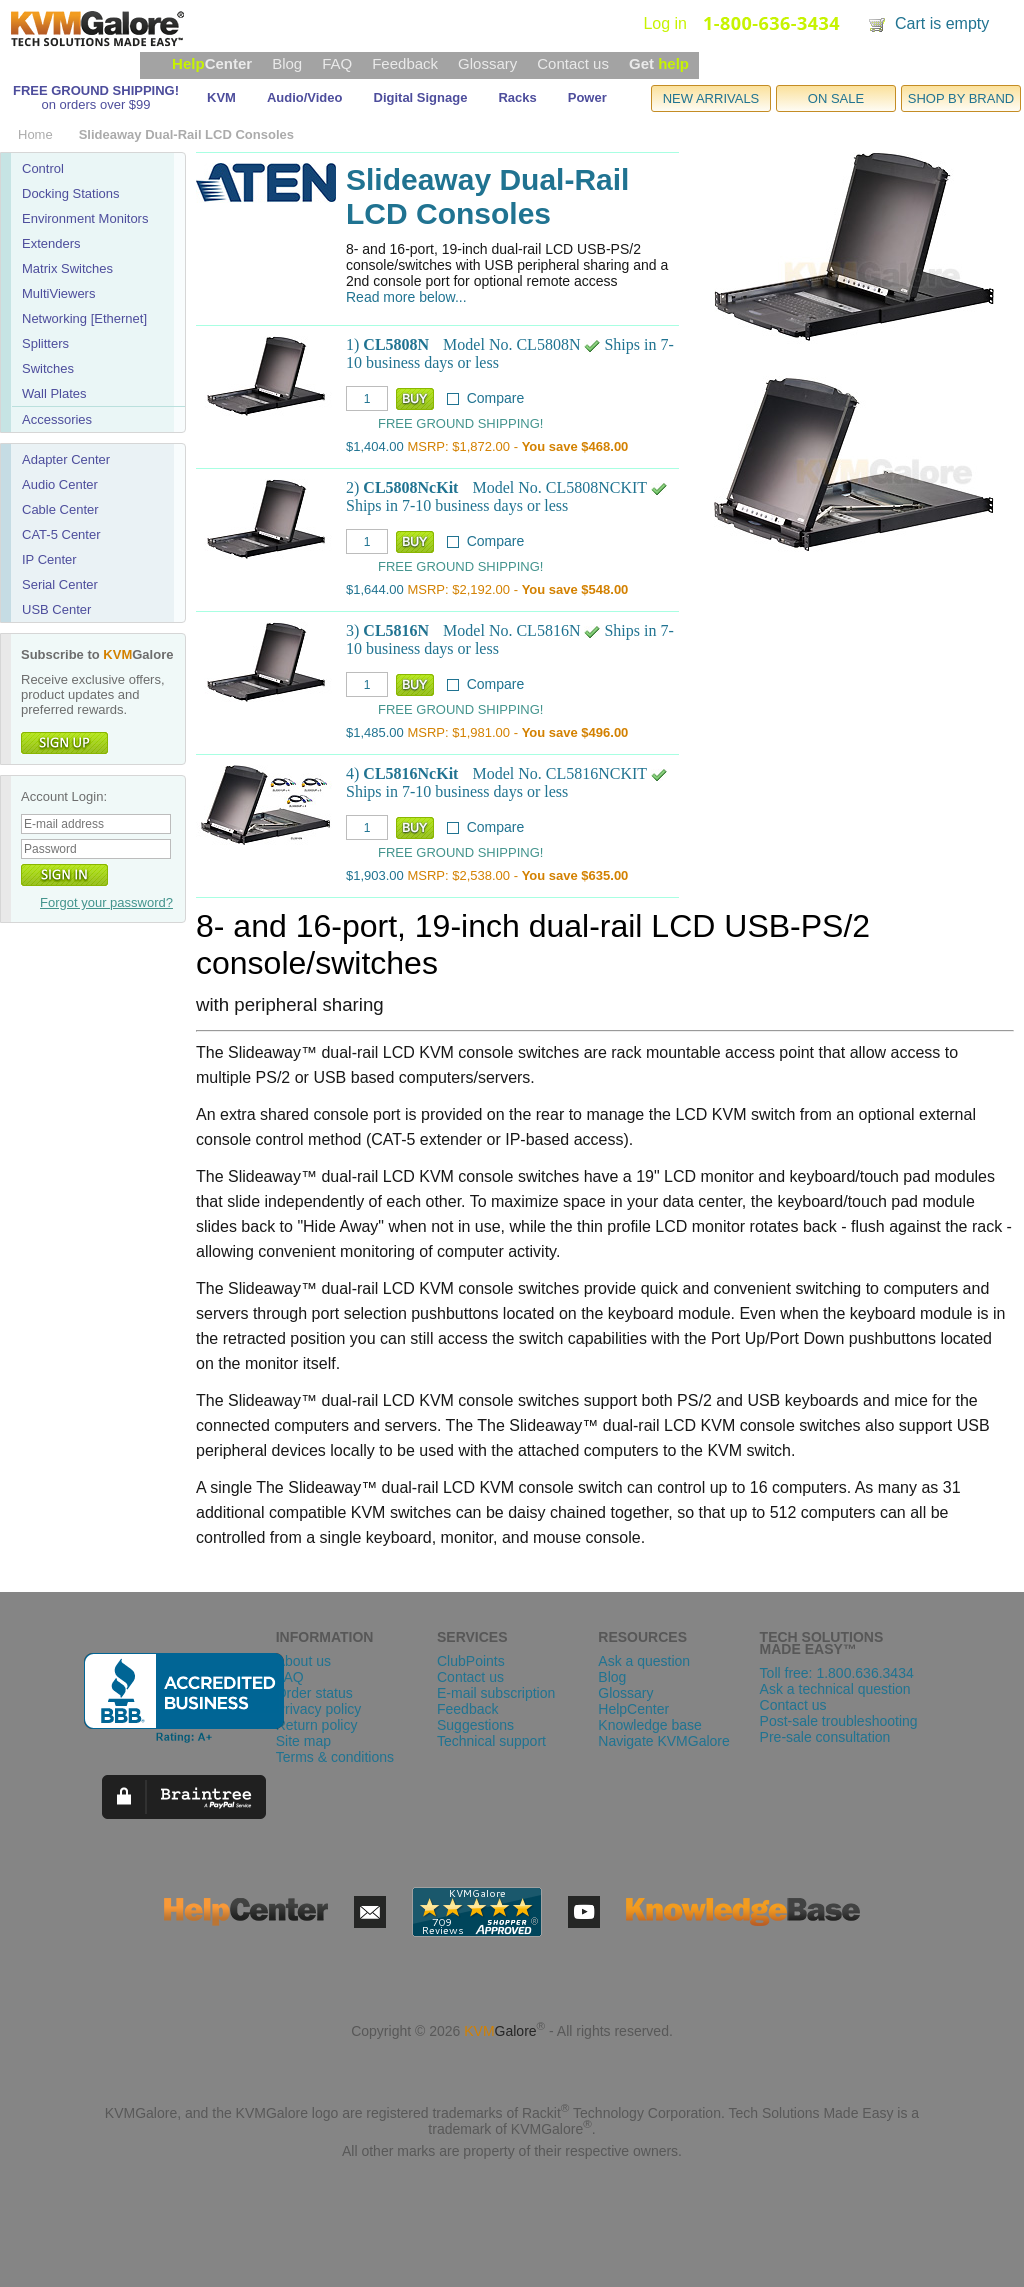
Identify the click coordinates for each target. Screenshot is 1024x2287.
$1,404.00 (375, 446)
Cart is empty (942, 23)
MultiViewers (58, 293)
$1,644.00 (375, 589)
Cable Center (60, 509)
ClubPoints (471, 1661)
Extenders (51, 243)
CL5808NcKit (410, 487)
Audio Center (60, 484)
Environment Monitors (85, 218)
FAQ (337, 63)
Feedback (405, 63)
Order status (314, 1693)
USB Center (56, 609)
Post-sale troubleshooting (839, 1721)
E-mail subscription (496, 1693)
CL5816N (396, 630)
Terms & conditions (335, 1757)
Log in (665, 23)
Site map (303, 1741)
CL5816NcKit (410, 773)
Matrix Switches (67, 268)
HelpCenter (633, 1709)
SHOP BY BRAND (961, 98)
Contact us (573, 63)
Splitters (45, 343)
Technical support (491, 1741)
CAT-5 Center (61, 534)
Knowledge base (650, 1725)
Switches (48, 368)
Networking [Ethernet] (84, 318)
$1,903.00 (375, 875)
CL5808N (396, 344)
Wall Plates (54, 393)
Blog (287, 63)
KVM (221, 97)
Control (43, 168)
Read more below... (406, 297)
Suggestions (475, 1725)
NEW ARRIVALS (711, 98)
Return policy (317, 1725)
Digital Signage (421, 97)
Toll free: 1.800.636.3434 (837, 1673)
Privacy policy (319, 1709)
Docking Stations (71, 193)
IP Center (49, 559)
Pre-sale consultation (825, 1737)
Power (587, 97)
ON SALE (836, 98)
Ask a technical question (835, 1689)
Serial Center (60, 584)
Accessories (57, 419)
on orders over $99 (95, 104)
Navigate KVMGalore (664, 1741)
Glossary (487, 63)
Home (35, 134)
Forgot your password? (106, 902)
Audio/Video (305, 97)
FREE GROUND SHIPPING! (96, 90)
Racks (517, 97)
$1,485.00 (375, 732)
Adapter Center (66, 459)
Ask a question (644, 1661)
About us (303, 1661)
